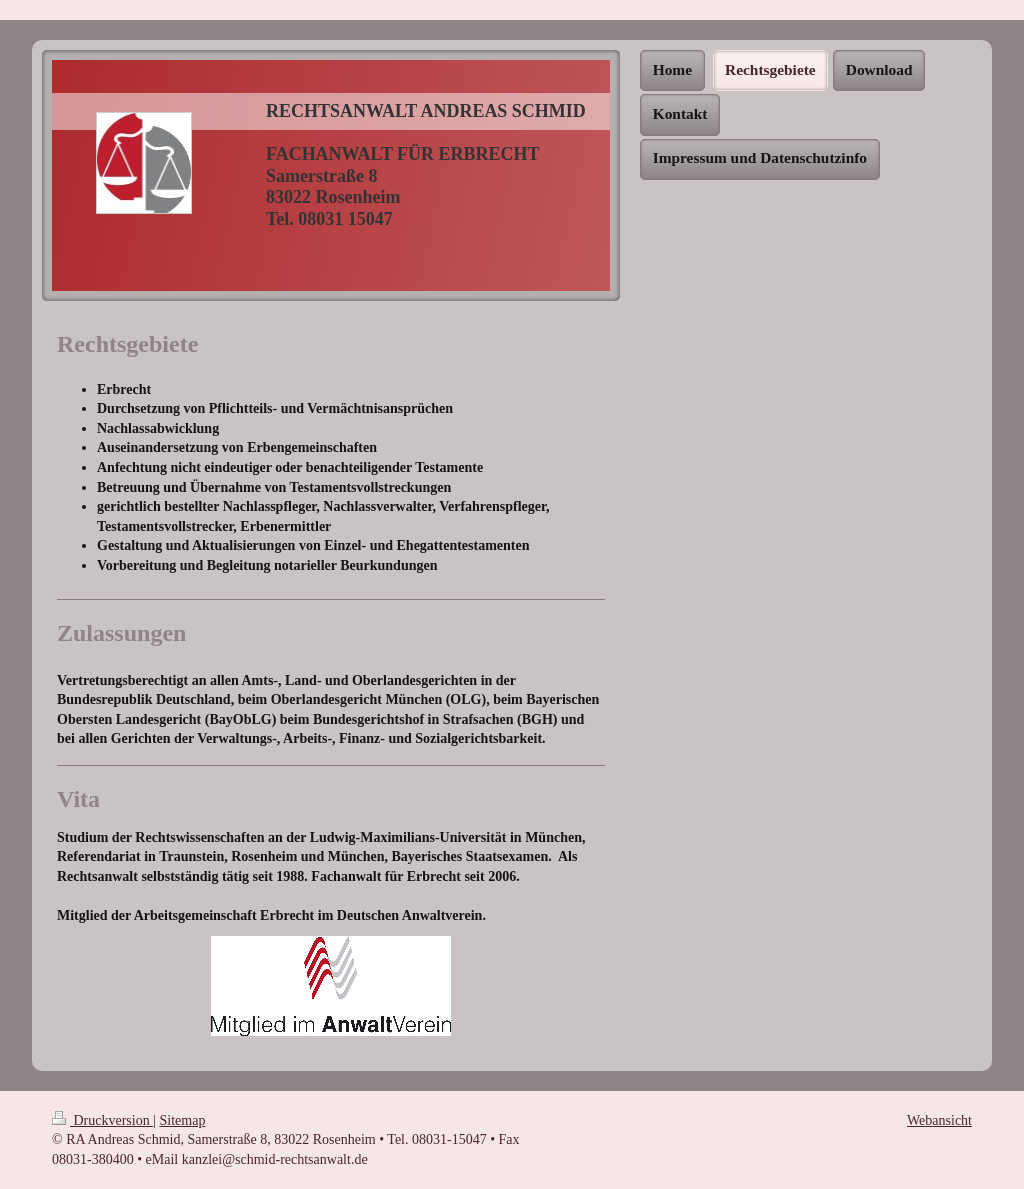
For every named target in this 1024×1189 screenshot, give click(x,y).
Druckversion (102, 1120)
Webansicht (939, 1120)
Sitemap (183, 1120)
